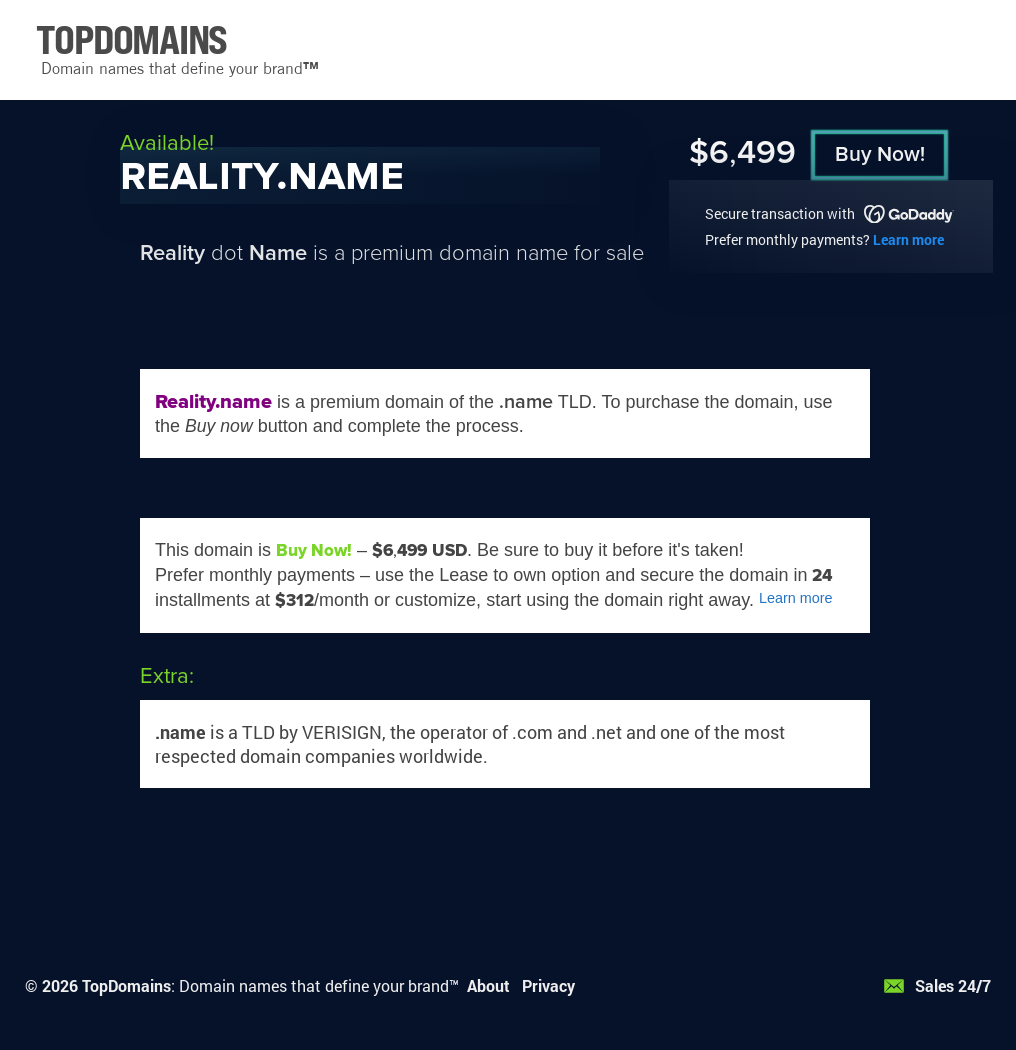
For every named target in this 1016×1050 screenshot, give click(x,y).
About (488, 985)
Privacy (548, 985)
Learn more (908, 239)
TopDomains (126, 985)
